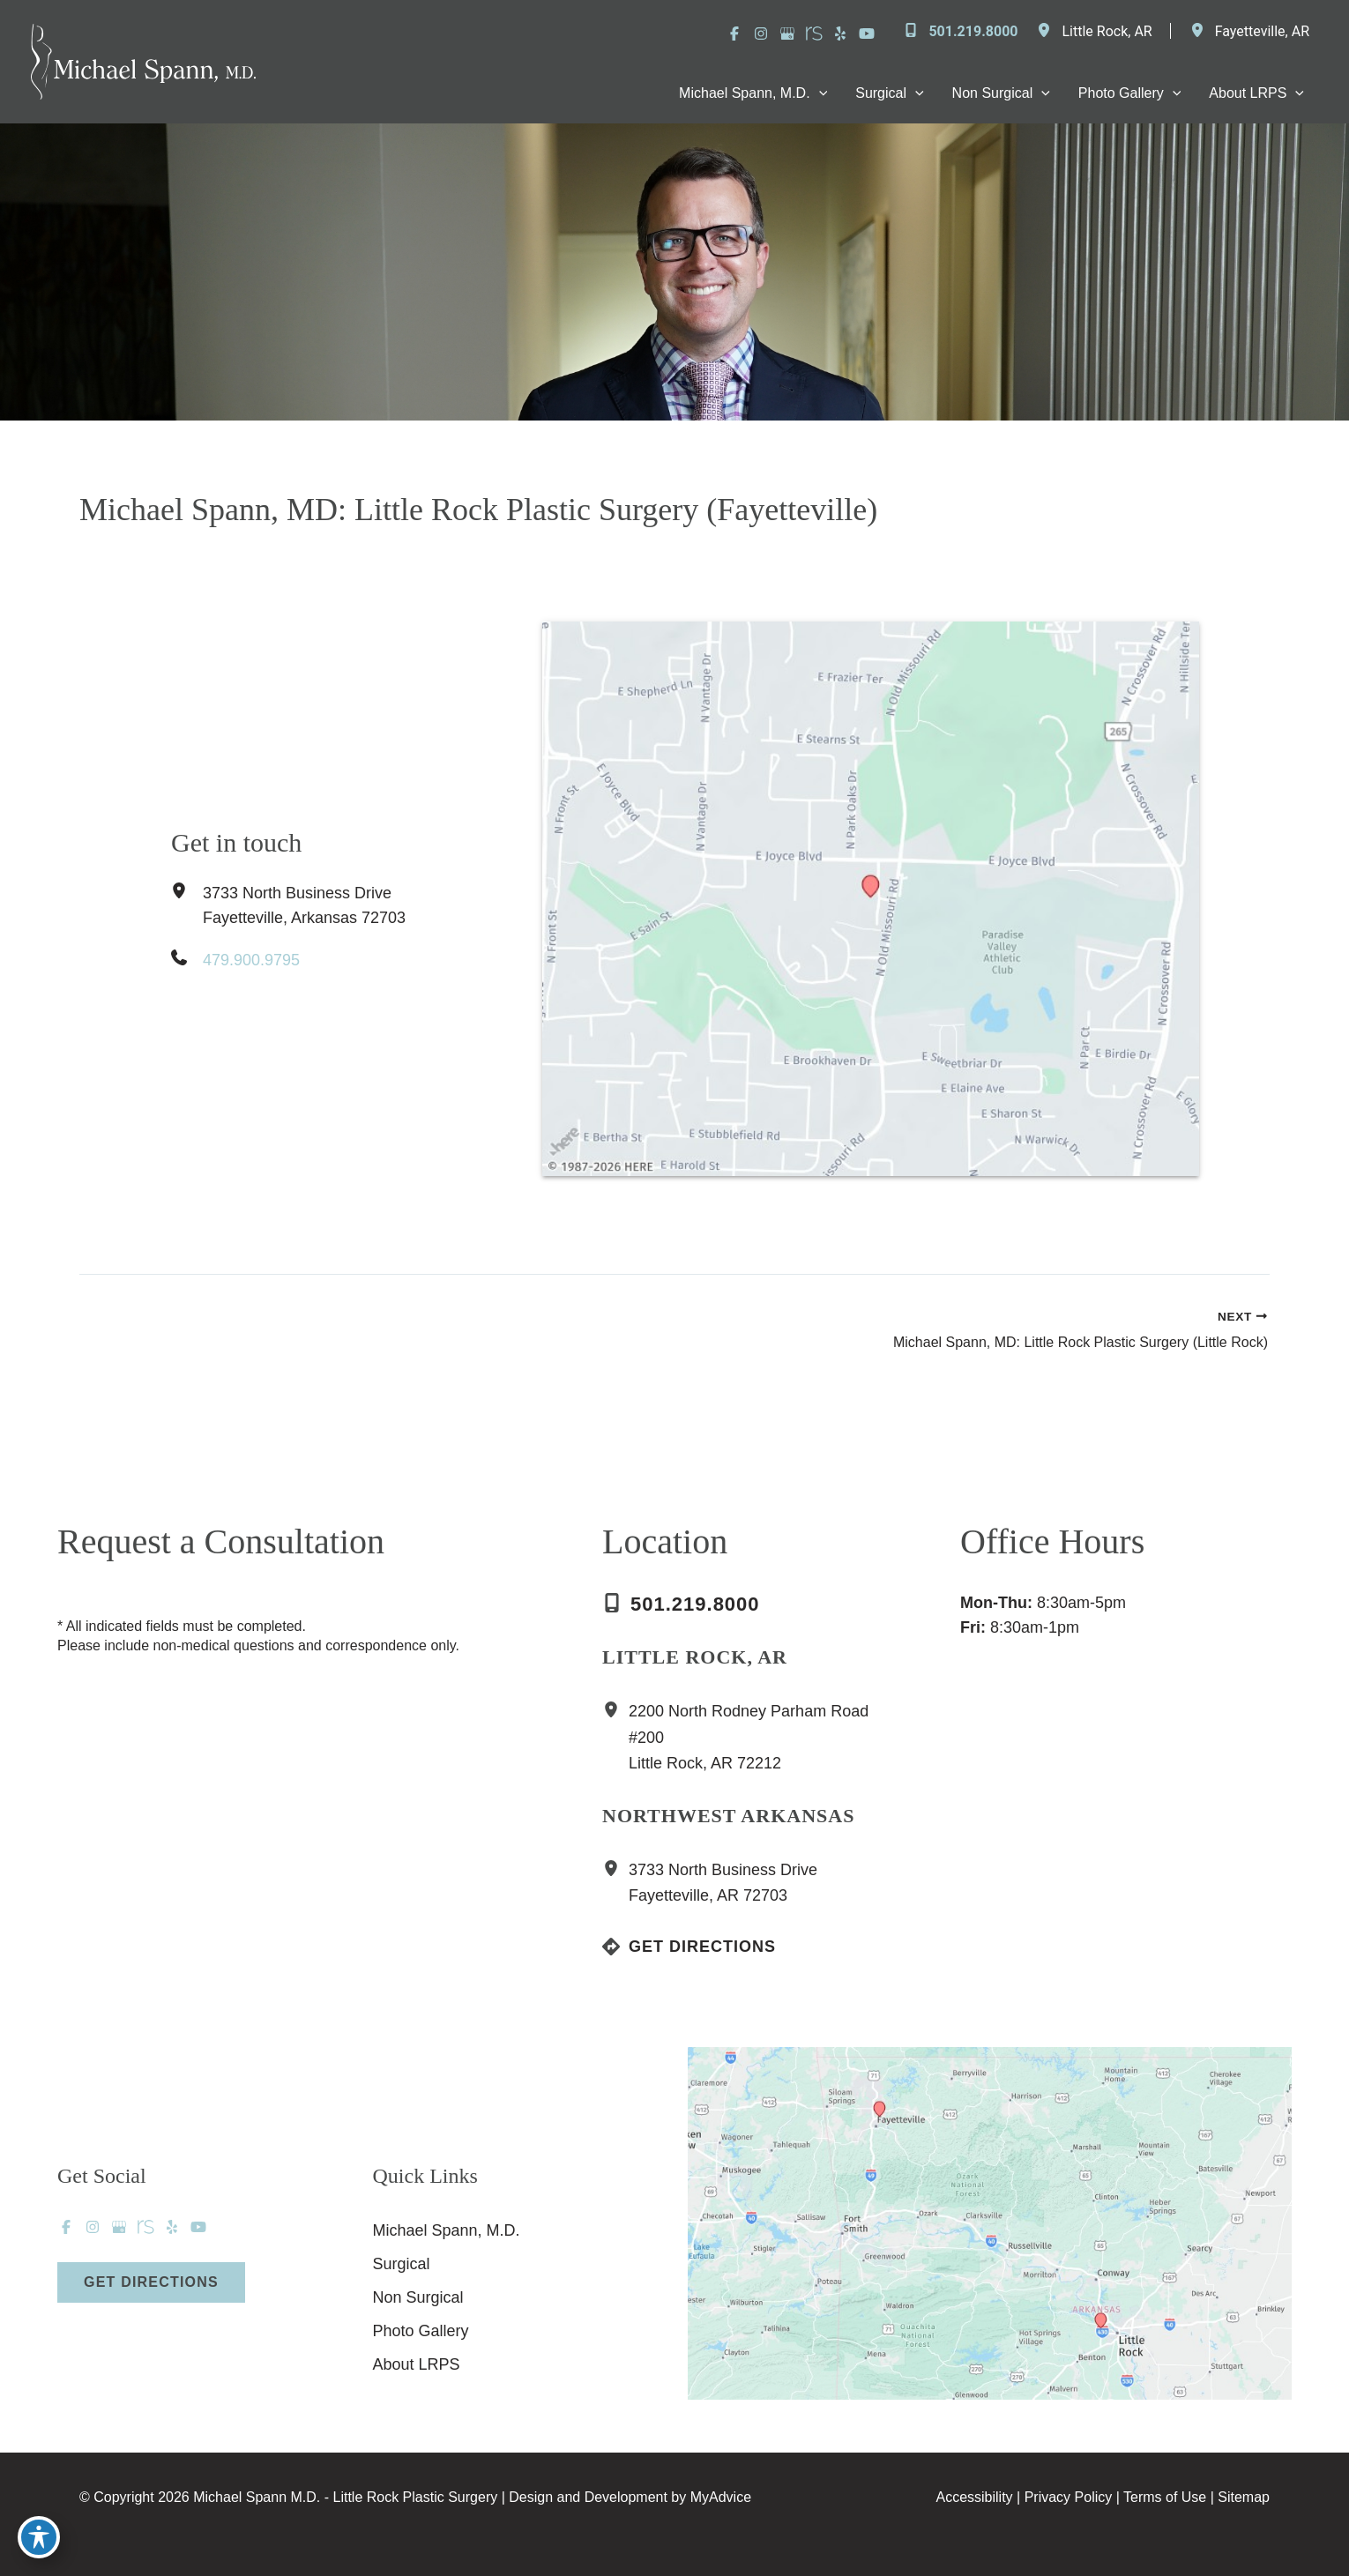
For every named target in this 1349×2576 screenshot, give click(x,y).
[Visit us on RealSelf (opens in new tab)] (814, 33)
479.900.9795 (251, 960)
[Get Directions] (689, 1946)
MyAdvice (720, 2497)
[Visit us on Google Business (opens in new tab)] (787, 33)
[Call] (959, 31)
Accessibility (973, 2497)
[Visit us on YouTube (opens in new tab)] (867, 33)
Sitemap (1244, 2497)
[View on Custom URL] (990, 2222)
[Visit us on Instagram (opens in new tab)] (761, 33)
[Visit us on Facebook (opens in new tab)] (734, 33)
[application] (819, 93)
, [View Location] (1106, 31)
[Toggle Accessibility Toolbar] (39, 2537)
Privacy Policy (1069, 2497)
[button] (151, 2282)
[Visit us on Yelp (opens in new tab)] (840, 33)
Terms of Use (1164, 2497)
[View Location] (1048, 31)
